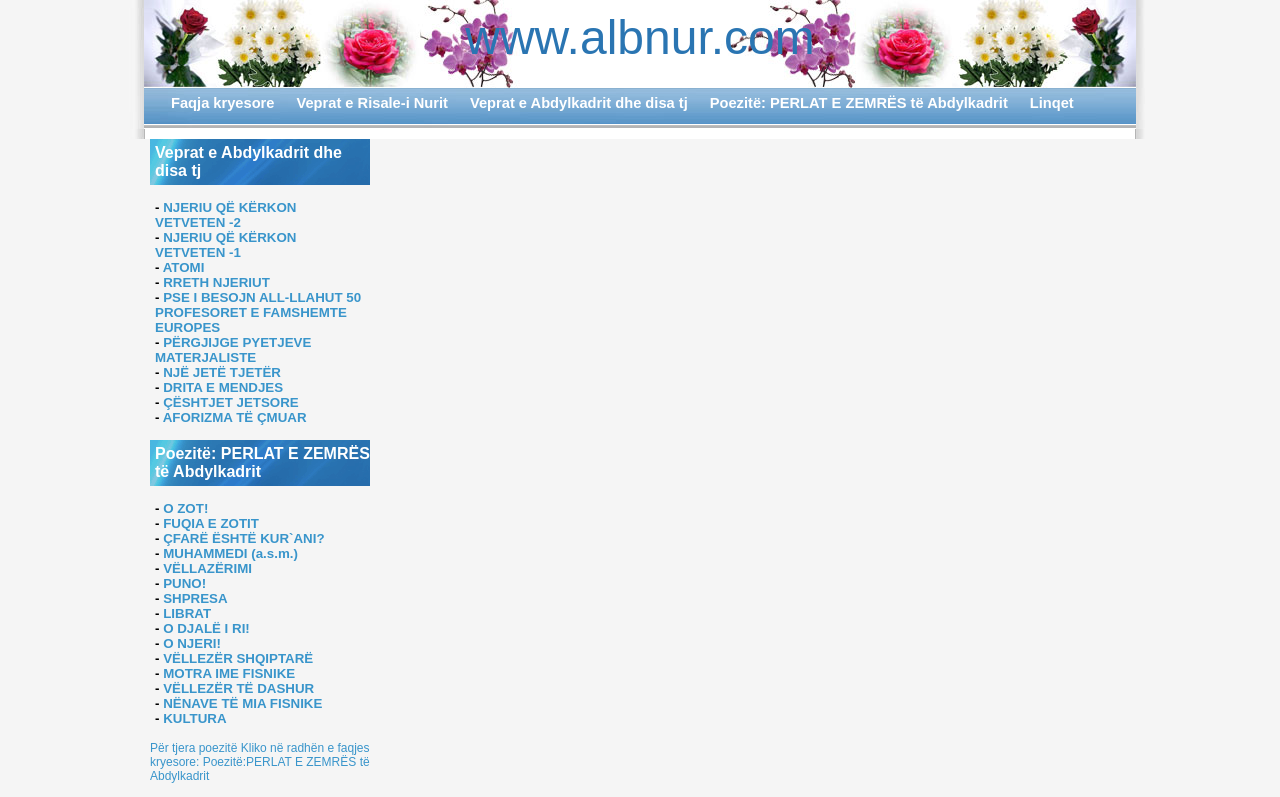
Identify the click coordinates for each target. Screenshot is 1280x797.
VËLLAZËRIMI (207, 568)
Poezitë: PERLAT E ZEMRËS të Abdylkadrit (859, 103)
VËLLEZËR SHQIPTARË (238, 658)
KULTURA (194, 718)
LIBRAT (187, 613)
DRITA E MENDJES (223, 387)
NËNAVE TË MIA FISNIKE (242, 703)
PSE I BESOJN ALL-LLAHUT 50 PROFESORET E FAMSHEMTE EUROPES (258, 312)
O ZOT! (185, 508)
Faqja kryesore (222, 103)
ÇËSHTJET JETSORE (231, 402)
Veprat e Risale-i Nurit (372, 103)
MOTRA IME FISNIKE (229, 673)
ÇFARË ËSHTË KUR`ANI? (243, 538)
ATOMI (184, 267)
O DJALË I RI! (206, 628)
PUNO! (184, 583)
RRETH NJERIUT (216, 282)
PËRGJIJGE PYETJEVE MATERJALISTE (233, 350)
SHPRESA (195, 598)
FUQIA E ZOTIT (211, 523)
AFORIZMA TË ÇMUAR (235, 417)
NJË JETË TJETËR (222, 372)
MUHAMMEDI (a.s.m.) (230, 553)
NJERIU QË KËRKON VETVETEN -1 (225, 245)
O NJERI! (192, 643)
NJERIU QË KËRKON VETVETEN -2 (225, 215)
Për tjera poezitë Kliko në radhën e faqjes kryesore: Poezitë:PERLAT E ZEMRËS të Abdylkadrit (260, 762)
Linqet (1052, 103)
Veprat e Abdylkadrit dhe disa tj (579, 103)
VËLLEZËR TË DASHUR (238, 688)
